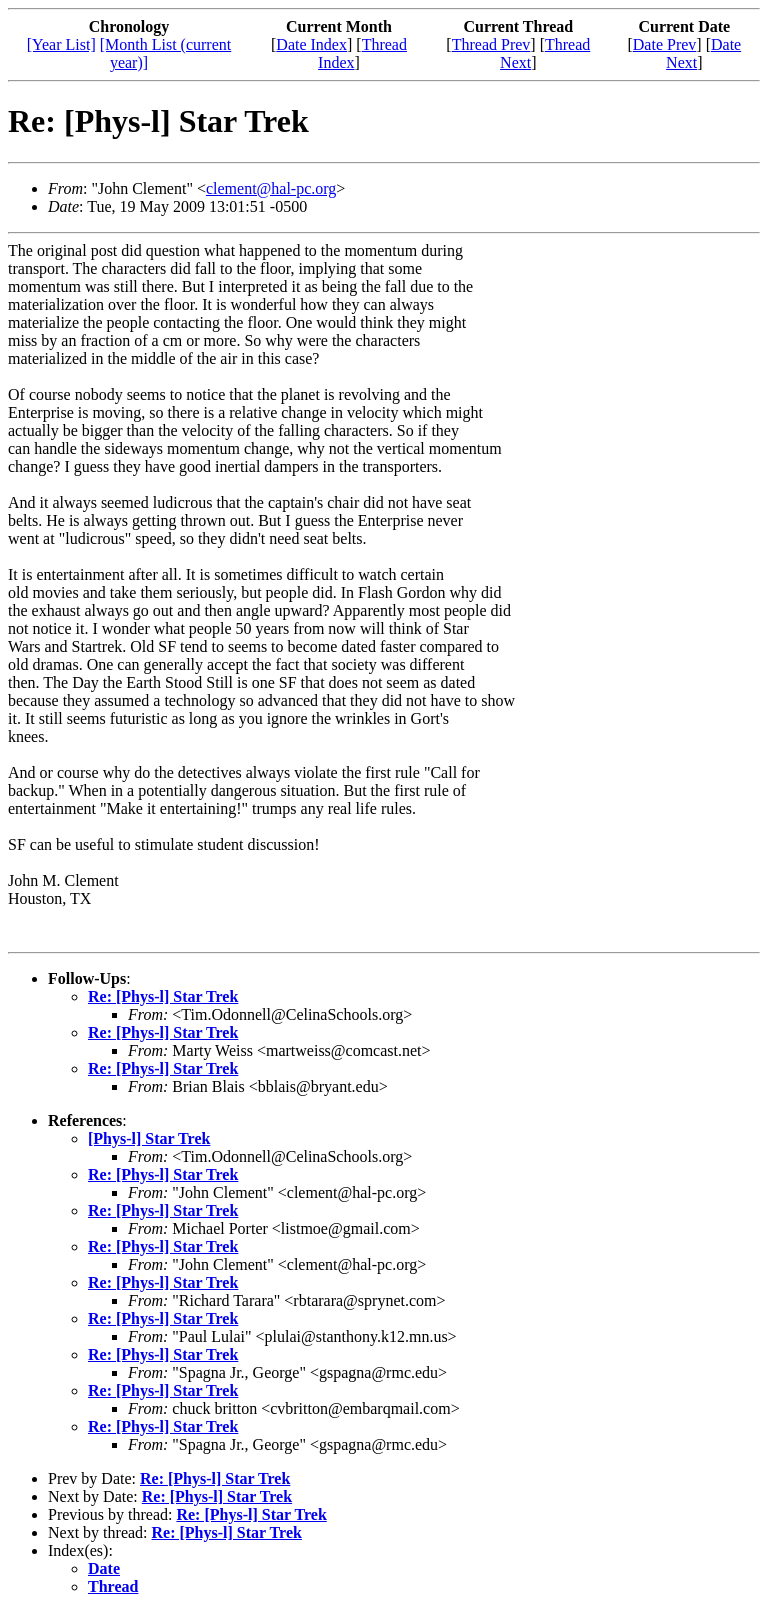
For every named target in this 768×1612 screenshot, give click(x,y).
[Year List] (61, 44)
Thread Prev (491, 44)
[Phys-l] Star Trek (149, 1138)
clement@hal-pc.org (271, 188)
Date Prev (665, 44)
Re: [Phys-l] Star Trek (163, 996)
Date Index (311, 44)
